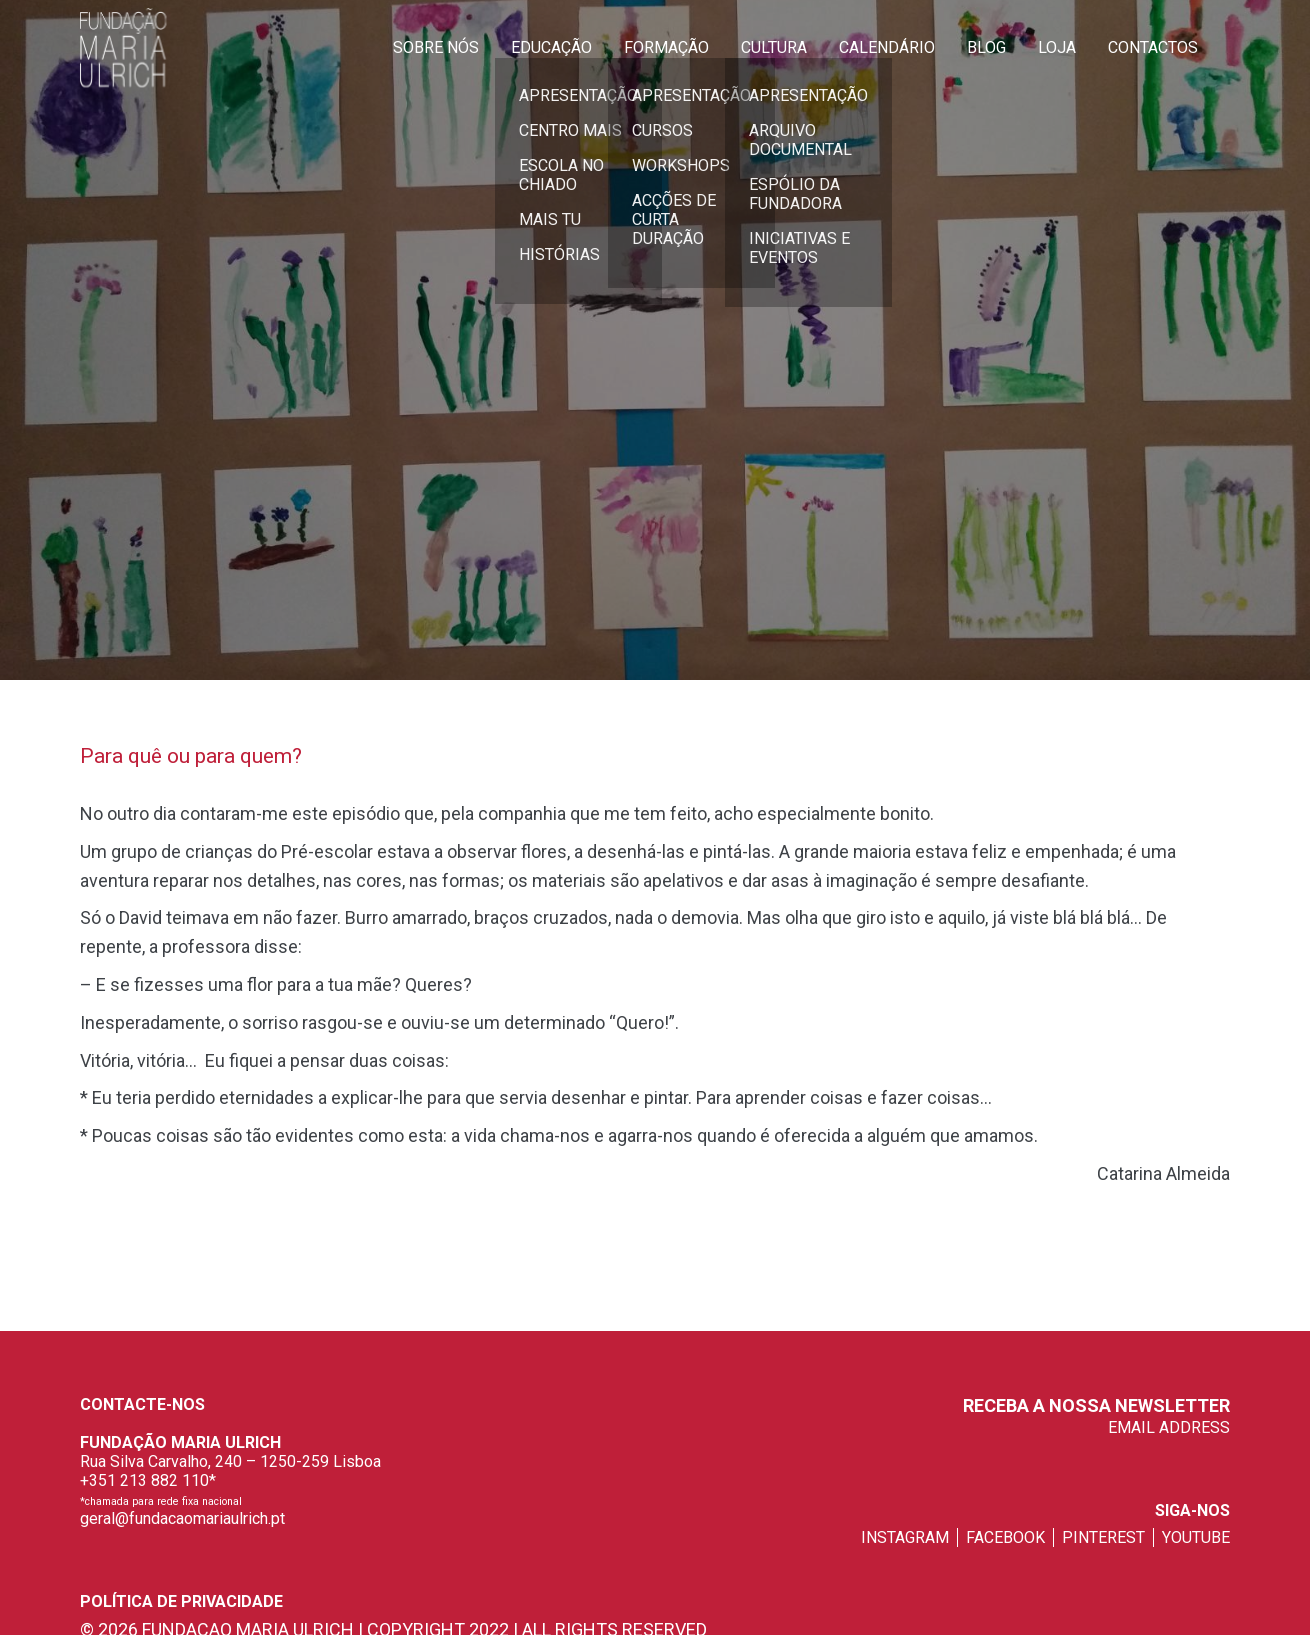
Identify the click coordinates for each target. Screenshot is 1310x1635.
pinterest (1103, 1537)
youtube (1196, 1537)
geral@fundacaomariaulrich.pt (182, 1518)
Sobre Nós (436, 47)
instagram (905, 1537)
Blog (986, 47)
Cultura (774, 47)
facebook (1005, 1537)
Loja (1057, 47)
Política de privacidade (181, 1601)
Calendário (887, 47)
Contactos (1153, 47)
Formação (666, 47)
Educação (551, 47)
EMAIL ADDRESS (1169, 1427)
